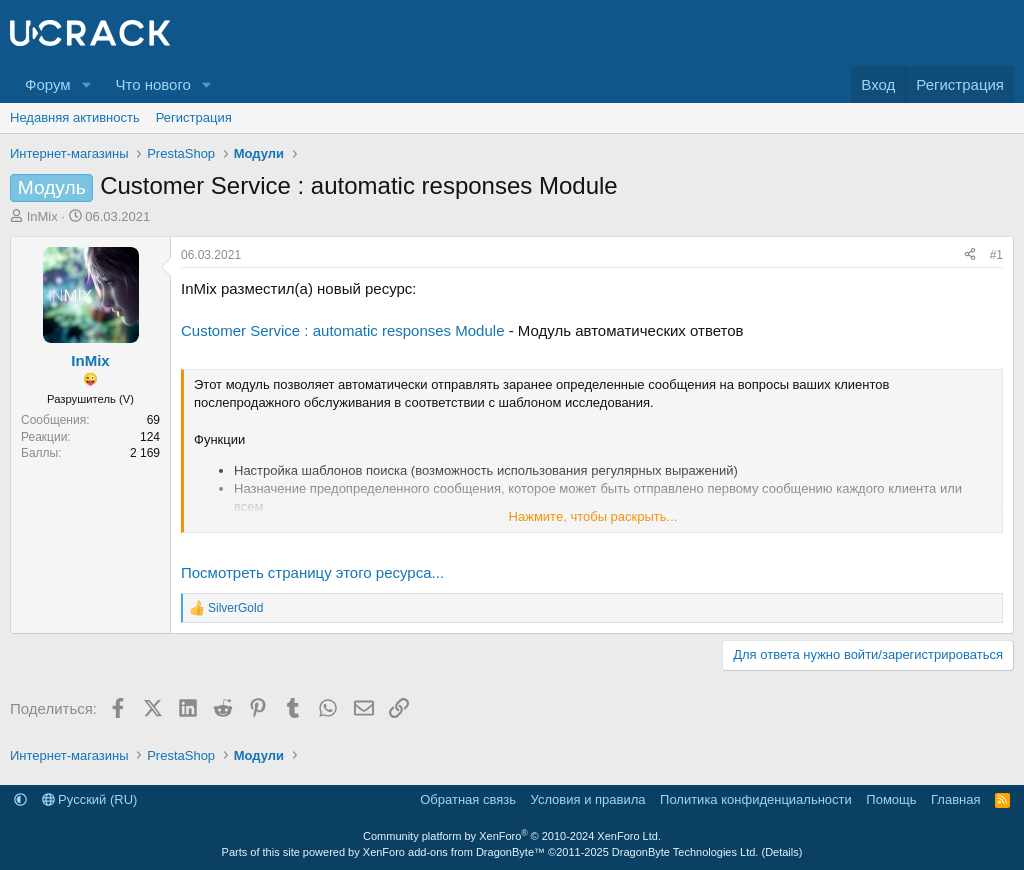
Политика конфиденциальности (756, 799)
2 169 (145, 453)
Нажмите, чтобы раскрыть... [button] (593, 516)
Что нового (152, 84)
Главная (955, 799)
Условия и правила (588, 799)
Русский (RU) (90, 799)
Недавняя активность (75, 117)
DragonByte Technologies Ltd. (685, 852)
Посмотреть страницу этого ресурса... (312, 572)
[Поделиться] (970, 255)
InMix (42, 216)
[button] (86, 84)
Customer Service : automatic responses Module (342, 330)
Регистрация (194, 117)
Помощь (891, 799)
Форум (48, 84)
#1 (996, 255)
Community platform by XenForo (512, 836)
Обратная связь (468, 799)
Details (782, 852)
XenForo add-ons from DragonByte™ (454, 852)
